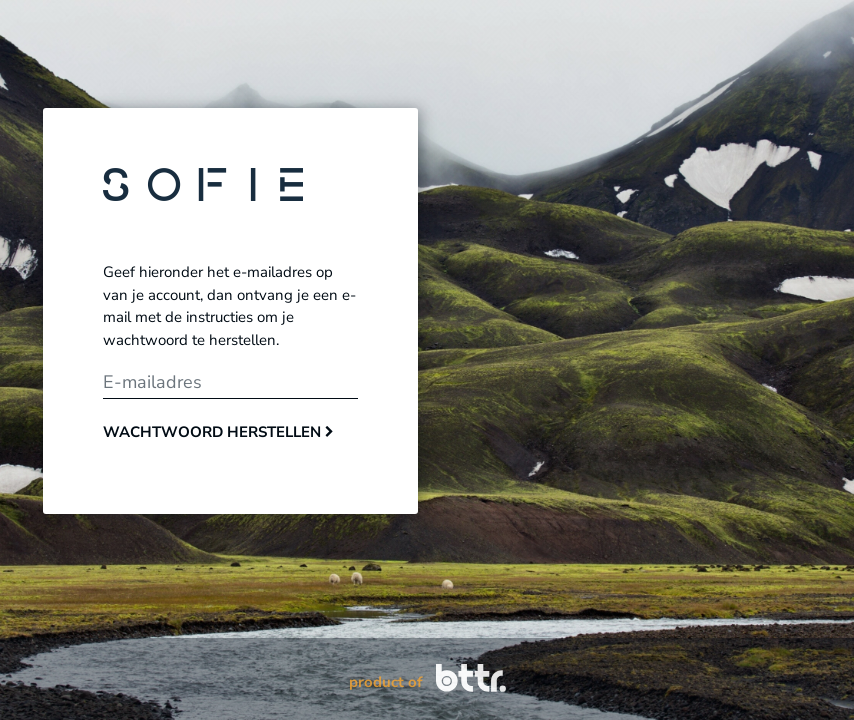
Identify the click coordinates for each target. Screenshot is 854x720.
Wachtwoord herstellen (218, 432)
